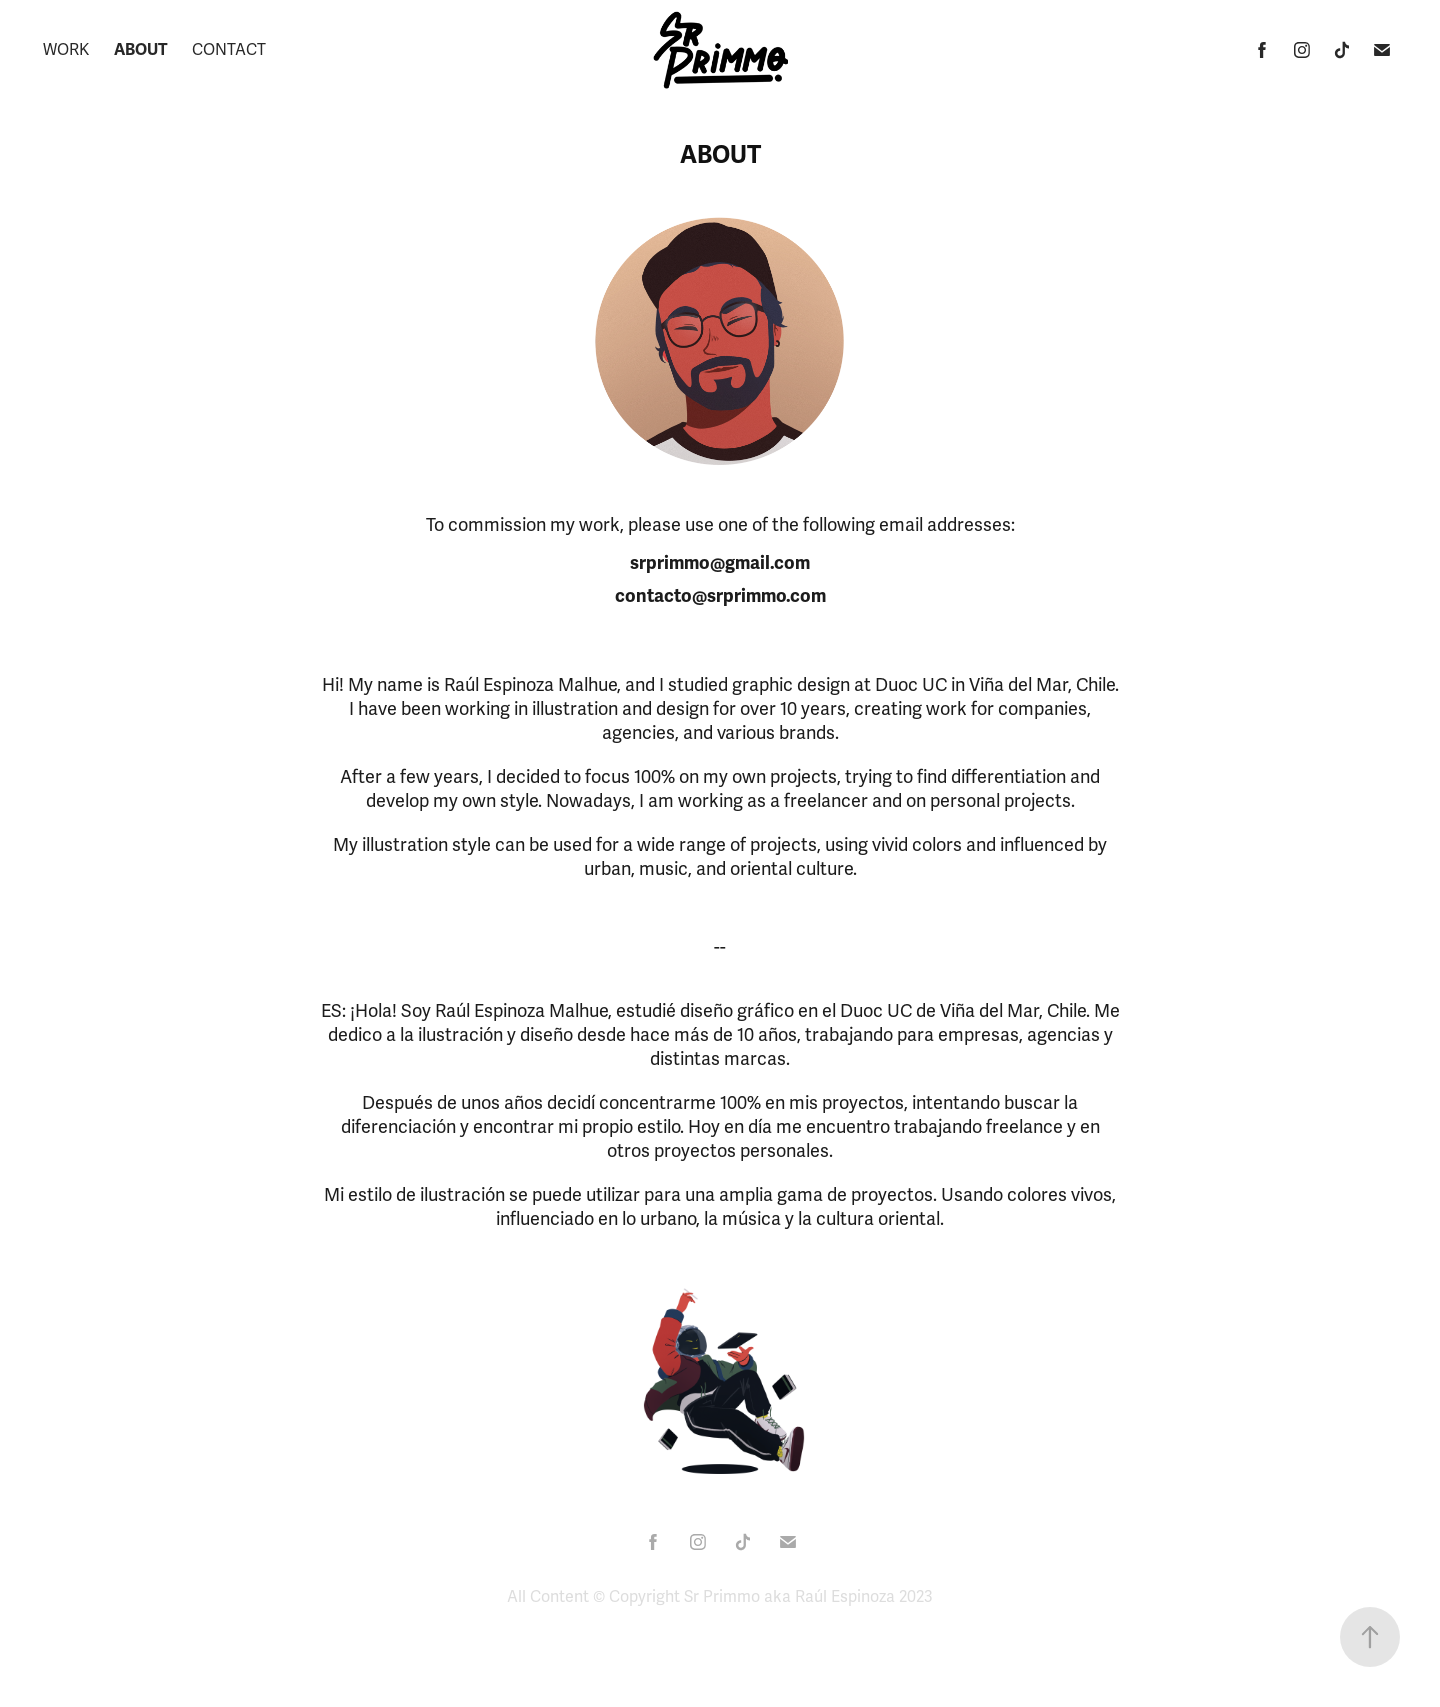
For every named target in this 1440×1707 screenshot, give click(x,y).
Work (66, 50)
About (141, 50)
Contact (229, 50)
